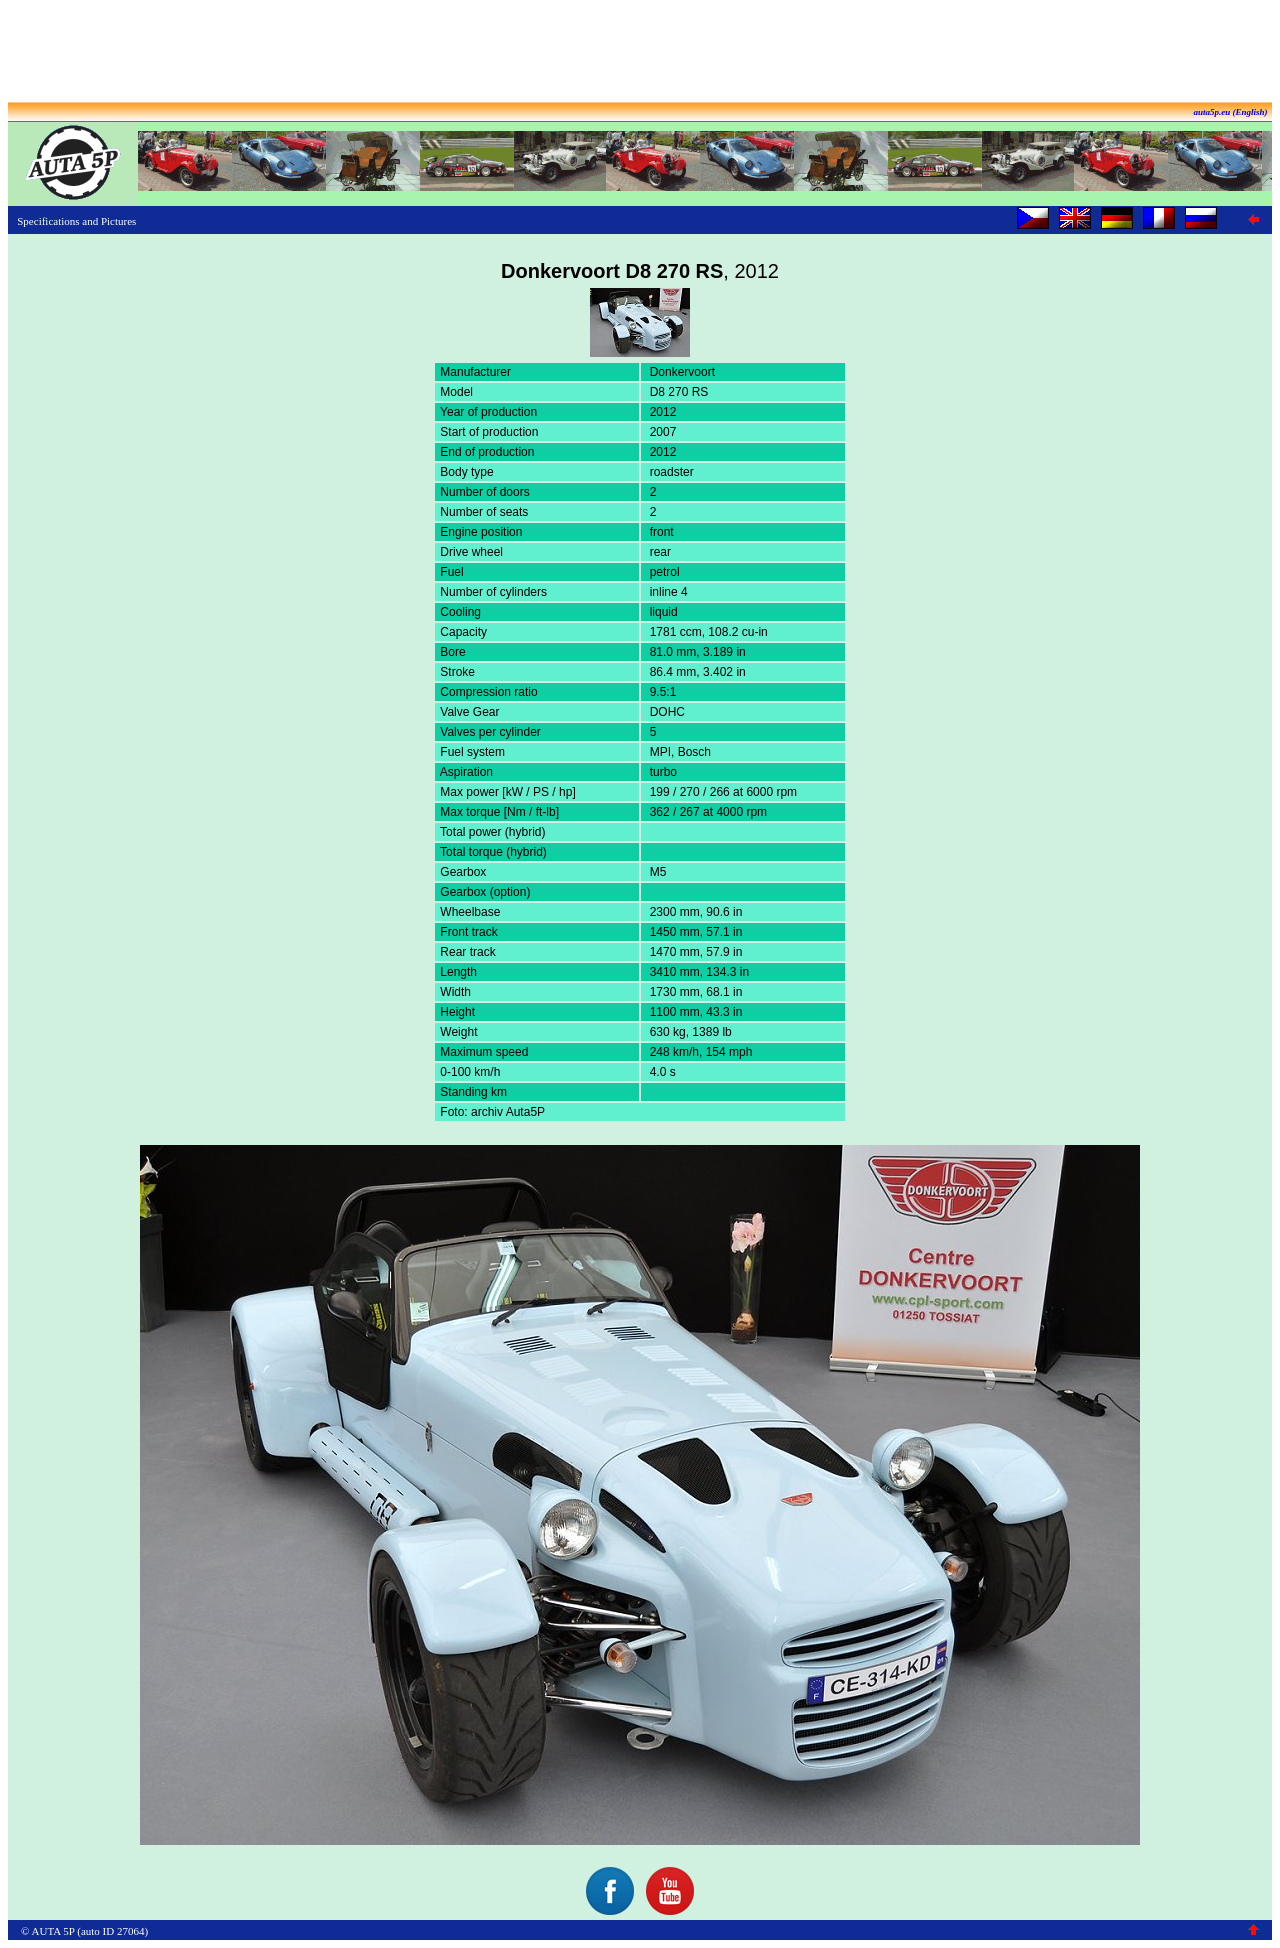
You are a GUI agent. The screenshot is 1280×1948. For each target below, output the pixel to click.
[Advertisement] (640, 53)
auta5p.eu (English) (1230, 112)
